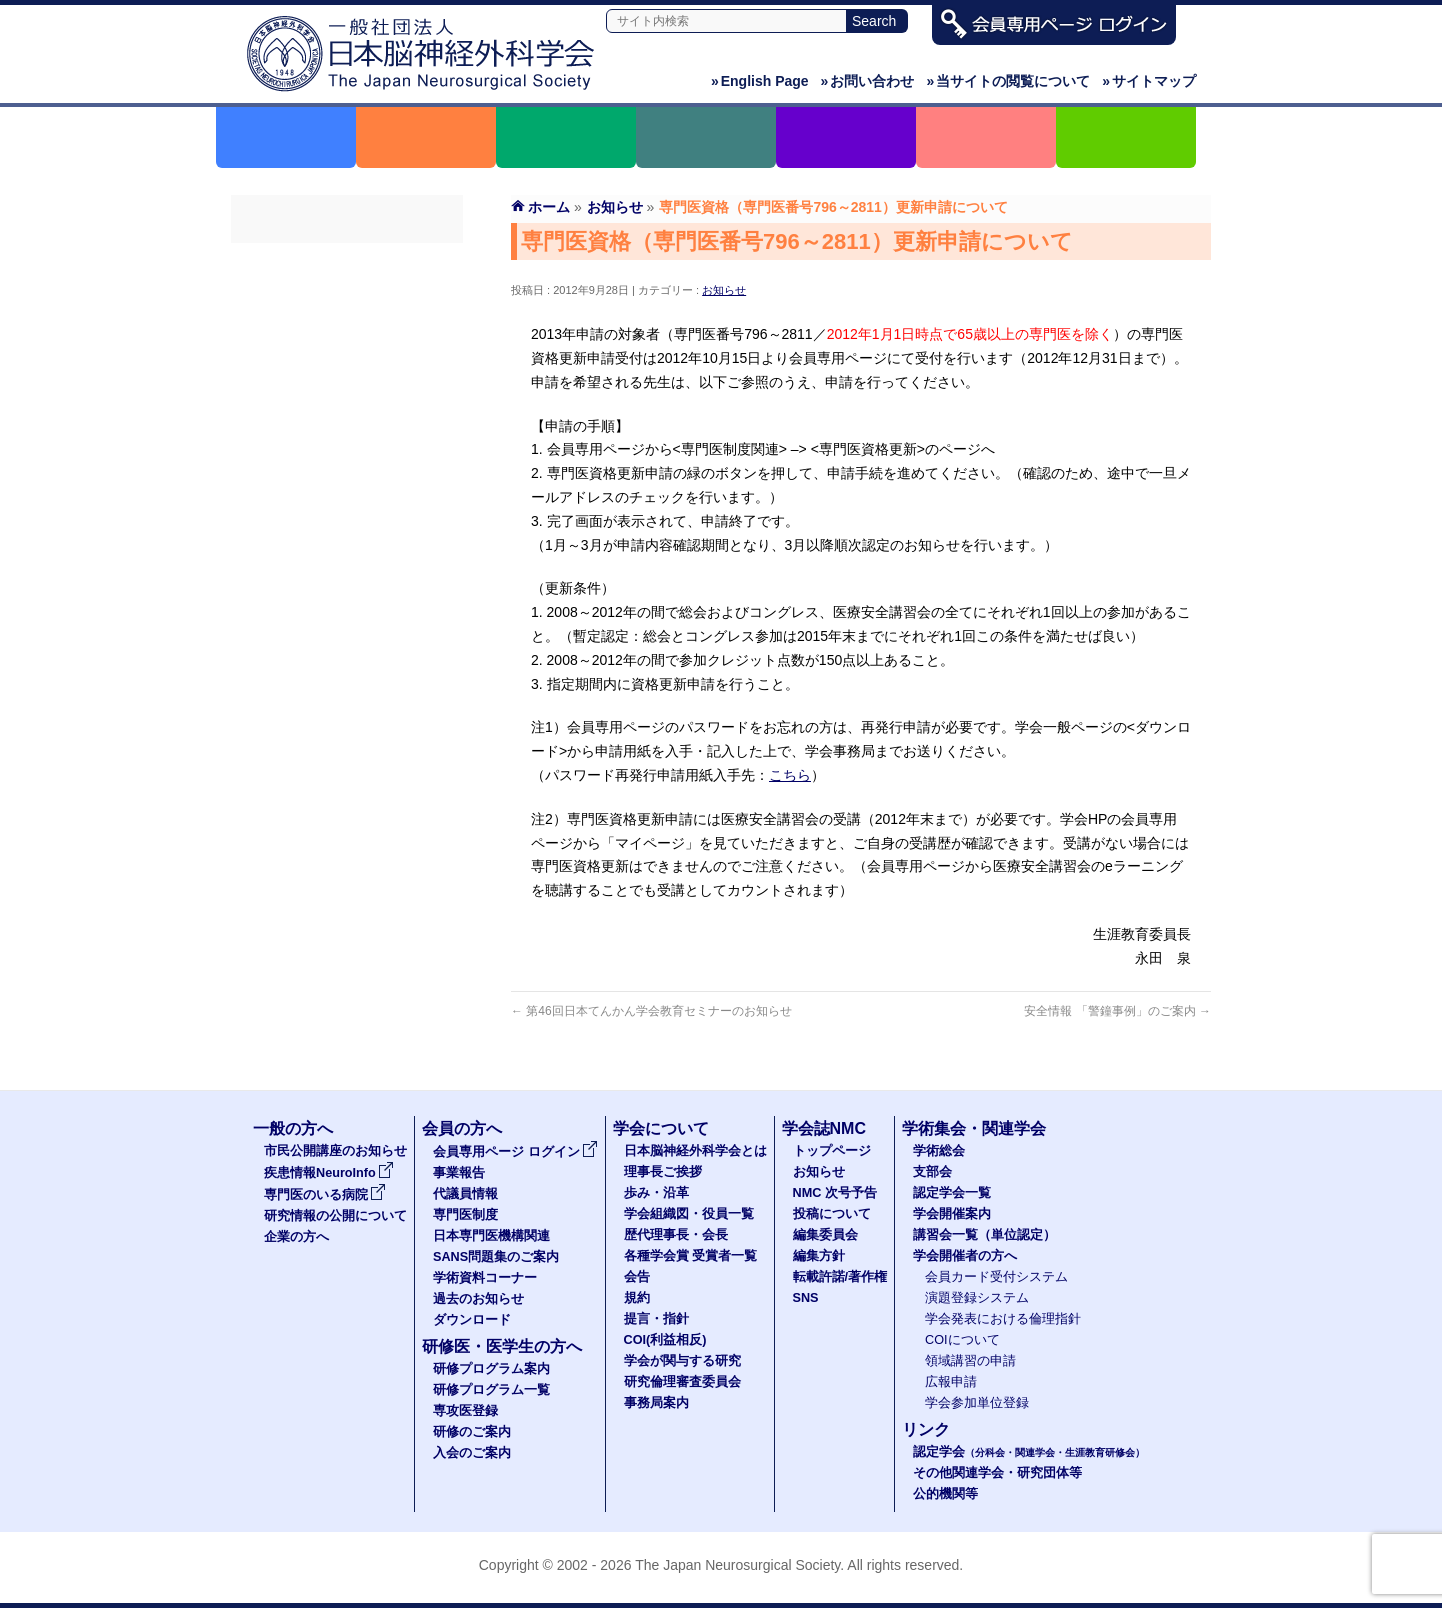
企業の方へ (296, 1237)
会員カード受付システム (996, 1277)
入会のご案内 (472, 1453)
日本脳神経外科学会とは (695, 1151)
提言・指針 (656, 1319)
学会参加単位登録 (977, 1403)
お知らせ (724, 290)
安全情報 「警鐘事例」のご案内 (1117, 1011)
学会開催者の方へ (965, 1256)
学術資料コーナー (347, 477)
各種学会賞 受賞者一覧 (691, 1256)
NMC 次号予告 (835, 1193)
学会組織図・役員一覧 (689, 1214)
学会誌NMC (824, 1128)
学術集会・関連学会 (974, 1128)
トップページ (832, 1151)
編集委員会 (825, 1235)
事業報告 (347, 297)
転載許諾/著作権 (840, 1277)
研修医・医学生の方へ (502, 1346)
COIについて (962, 1340)
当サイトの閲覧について (1008, 81)
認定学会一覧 (952, 1193)
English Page (760, 81)
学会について (661, 1128)
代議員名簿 (347, 333)
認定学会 (1029, 1452)
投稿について (832, 1214)
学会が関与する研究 (682, 1361)
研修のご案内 (472, 1432)
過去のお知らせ (347, 513)
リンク (926, 1429)
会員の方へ (462, 1128)
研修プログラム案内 (491, 1369)
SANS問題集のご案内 (347, 441)
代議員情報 (465, 1194)
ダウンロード (347, 549)
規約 (637, 1298)
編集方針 (819, 1256)
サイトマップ (1149, 81)
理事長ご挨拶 (663, 1172)
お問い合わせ (868, 81)
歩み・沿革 (656, 1193)
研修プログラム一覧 (491, 1390)
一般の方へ (293, 1128)
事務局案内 (656, 1403)
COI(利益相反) (665, 1340)
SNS (806, 1298)
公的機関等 (945, 1494)
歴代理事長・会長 (676, 1235)
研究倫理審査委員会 (682, 1382)
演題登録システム (977, 1298)
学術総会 (939, 1151)
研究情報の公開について (335, 1216)
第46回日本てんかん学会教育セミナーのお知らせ (651, 1011)
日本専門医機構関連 (347, 405)
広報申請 (951, 1382)
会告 (637, 1277)
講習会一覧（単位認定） (984, 1235)
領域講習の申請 (970, 1361)
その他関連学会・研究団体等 (997, 1473)
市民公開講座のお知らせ (335, 1151)
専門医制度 (347, 369)
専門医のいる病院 (325, 1195)
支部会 (932, 1172)
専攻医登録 (465, 1411)
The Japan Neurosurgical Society (737, 1565)
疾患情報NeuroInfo (329, 1173)
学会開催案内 (952, 1214)
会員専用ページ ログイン (347, 261)
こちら (790, 775)
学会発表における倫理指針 (1003, 1319)
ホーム (549, 207)
